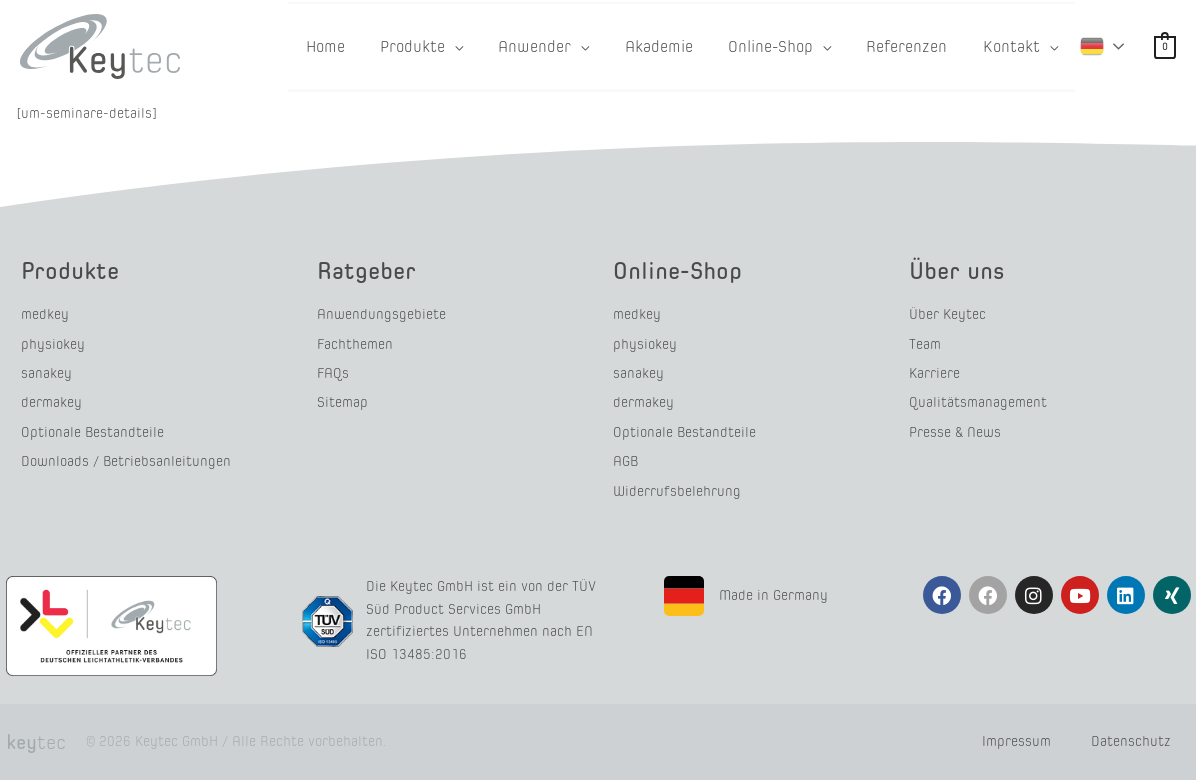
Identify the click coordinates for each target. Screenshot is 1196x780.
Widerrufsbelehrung (677, 491)
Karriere (934, 373)
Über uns (957, 270)
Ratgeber (366, 270)
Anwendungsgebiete (381, 314)
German (1092, 45)
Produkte (70, 270)
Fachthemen (355, 344)
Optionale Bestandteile (92, 432)
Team (925, 344)
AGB (625, 461)
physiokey (53, 344)
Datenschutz (1131, 741)
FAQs (333, 373)
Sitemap (342, 402)
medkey (45, 314)
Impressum (1016, 741)
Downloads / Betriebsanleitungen (126, 461)
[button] (472, 46)
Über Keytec (947, 314)
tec (36, 742)
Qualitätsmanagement (978, 402)
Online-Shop (677, 270)
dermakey (51, 402)
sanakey (46, 373)
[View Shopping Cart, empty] (1165, 46)
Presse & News (955, 432)
